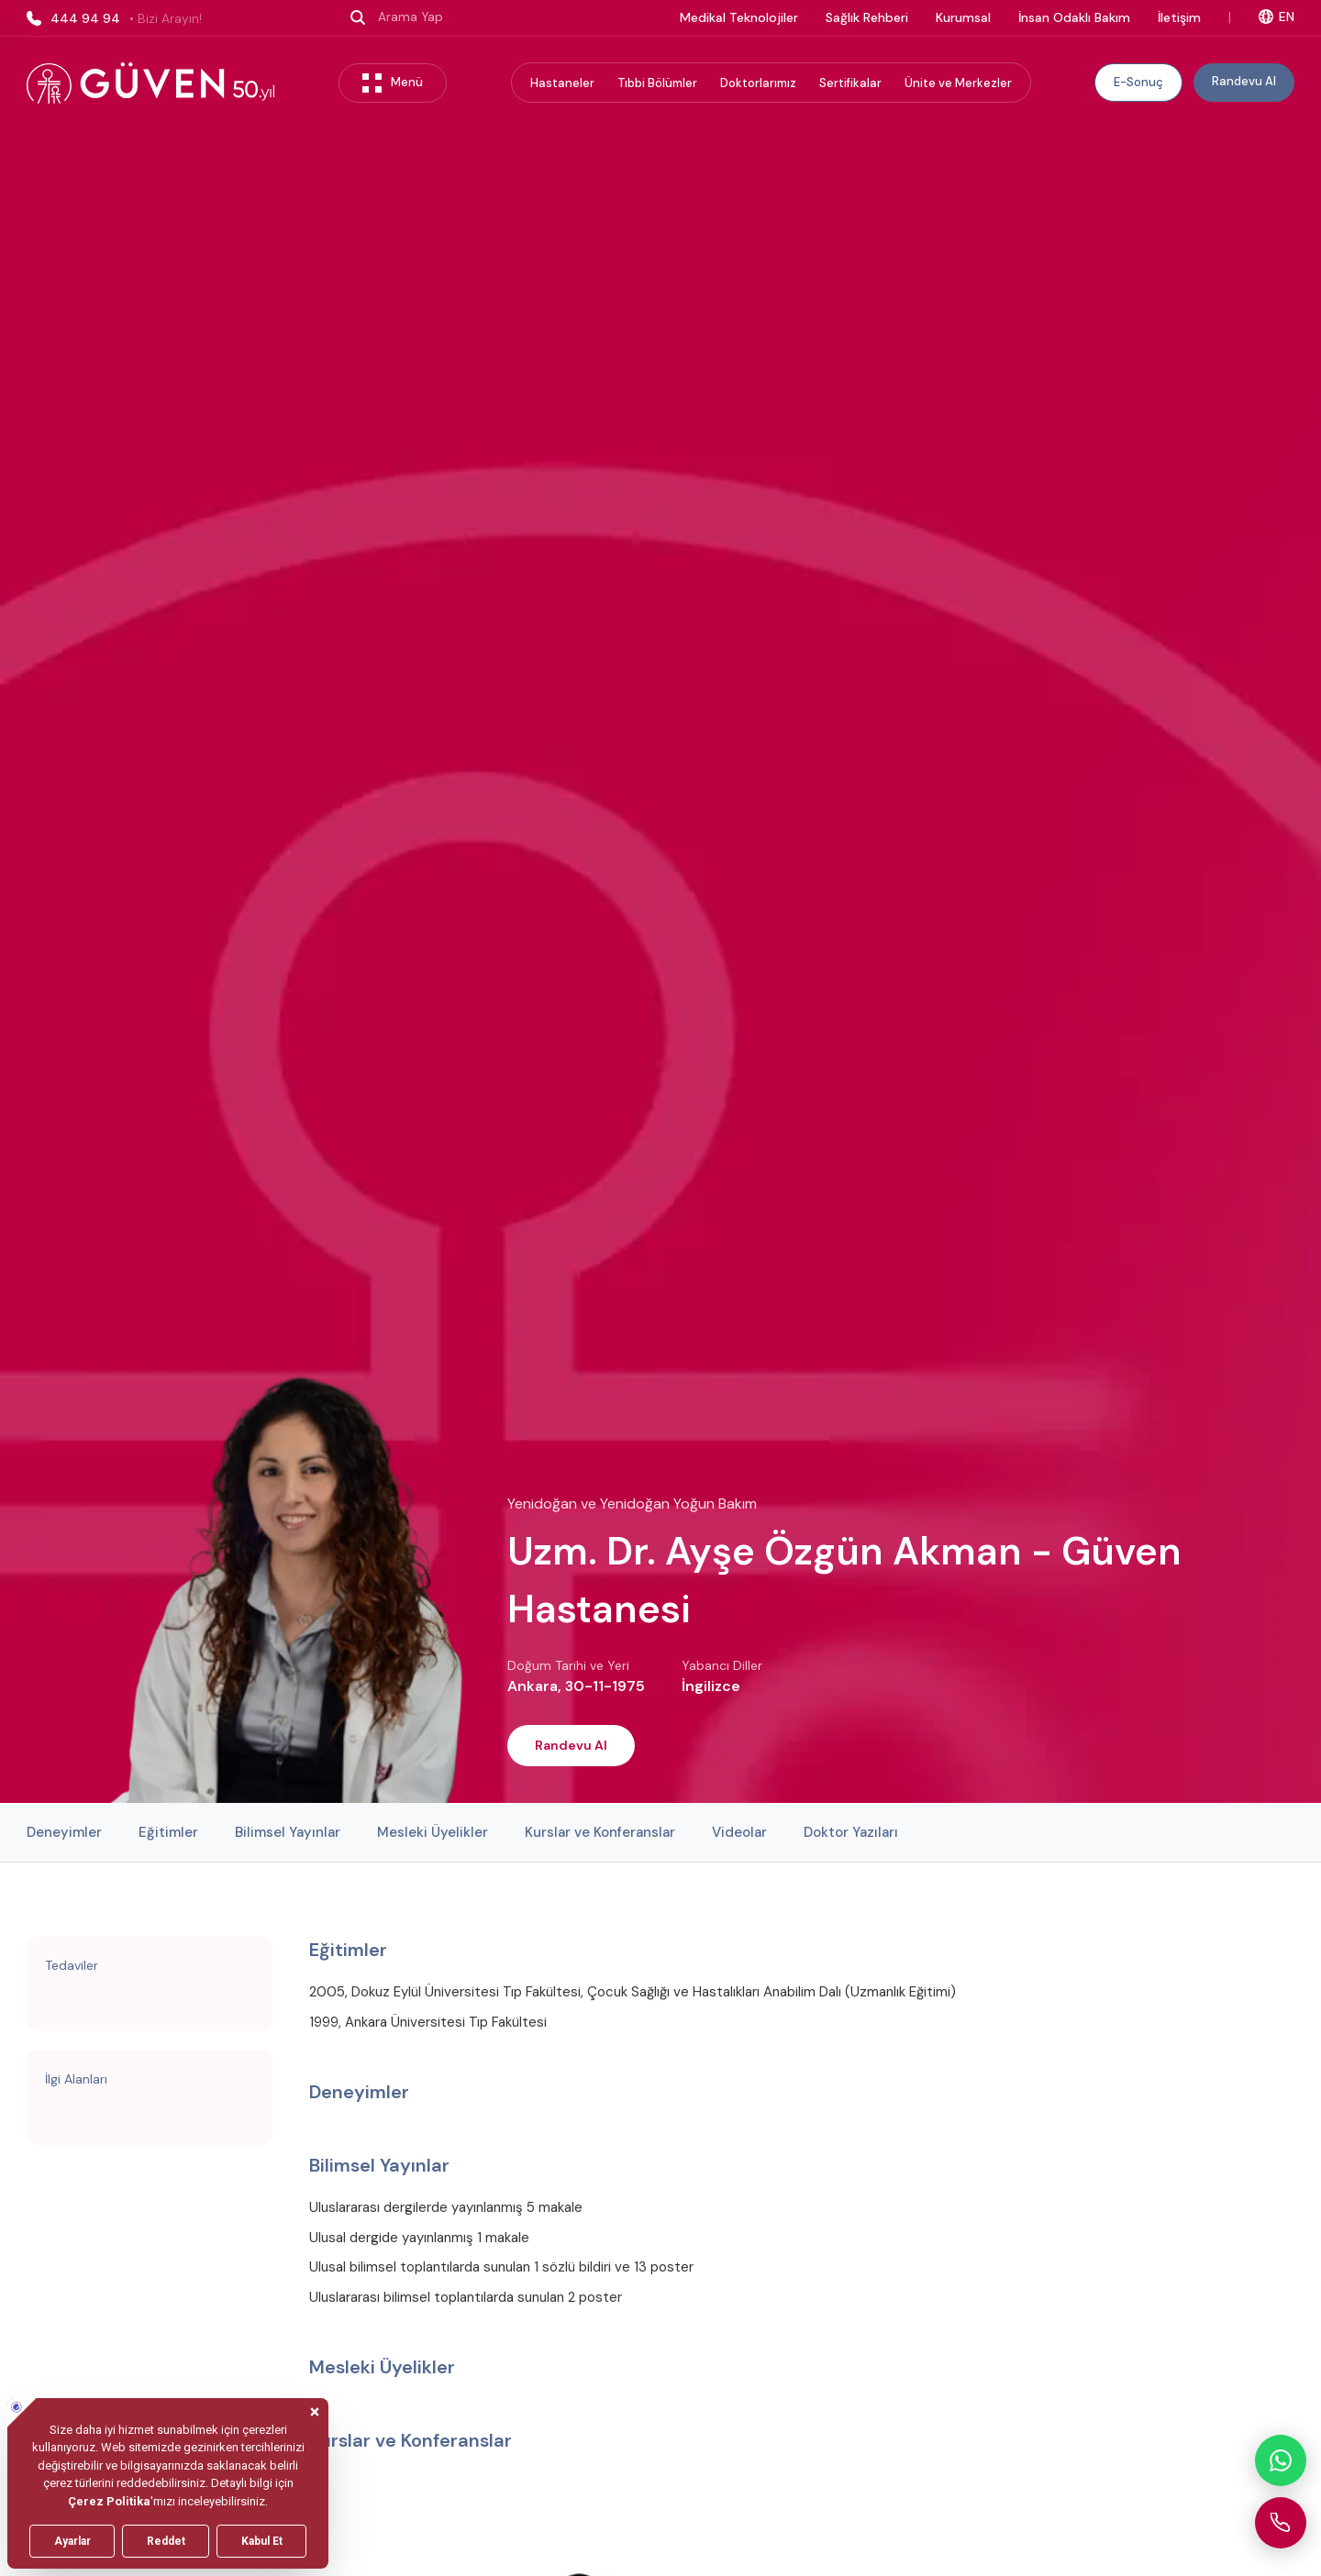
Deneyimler (64, 1832)
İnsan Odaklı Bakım (1074, 17)
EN (1276, 16)
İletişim (1179, 17)
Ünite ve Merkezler (958, 83)
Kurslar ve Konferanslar (600, 1832)
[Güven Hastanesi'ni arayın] (1280, 2522)
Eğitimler (168, 1832)
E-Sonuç (1138, 82)
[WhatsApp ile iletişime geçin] (1280, 2460)
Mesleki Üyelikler (432, 1832)
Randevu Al (1244, 81)
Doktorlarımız (758, 83)
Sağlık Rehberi (867, 17)
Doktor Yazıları (851, 1832)
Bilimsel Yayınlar (287, 1832)
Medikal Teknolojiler (739, 17)
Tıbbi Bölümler (657, 83)
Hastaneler (562, 83)
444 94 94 (114, 18)
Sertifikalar (850, 83)
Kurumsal (963, 17)
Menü (392, 83)
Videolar (739, 1832)
